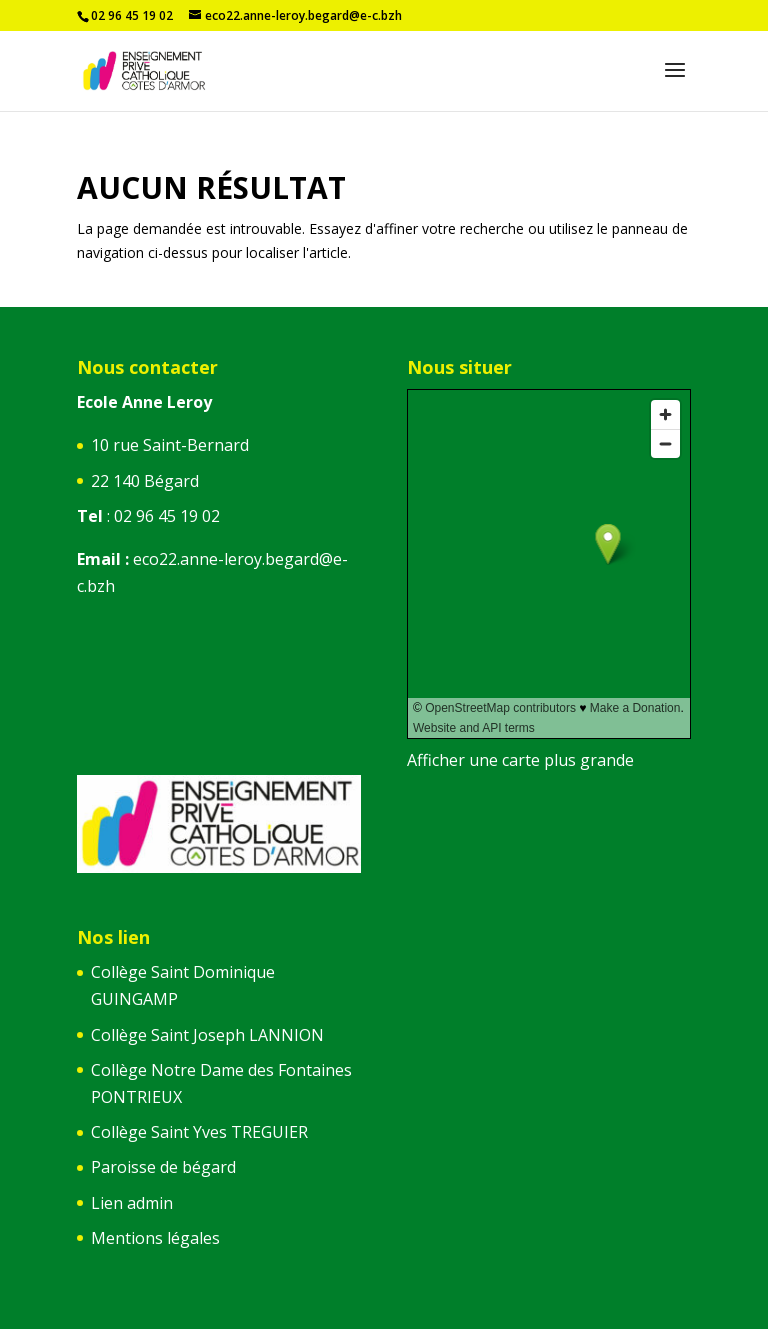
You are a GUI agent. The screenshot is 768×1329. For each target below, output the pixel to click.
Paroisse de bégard (163, 1167)
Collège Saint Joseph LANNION (207, 1035)
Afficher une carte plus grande (520, 760)
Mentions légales (155, 1238)
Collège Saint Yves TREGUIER (199, 1132)
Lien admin (132, 1203)
